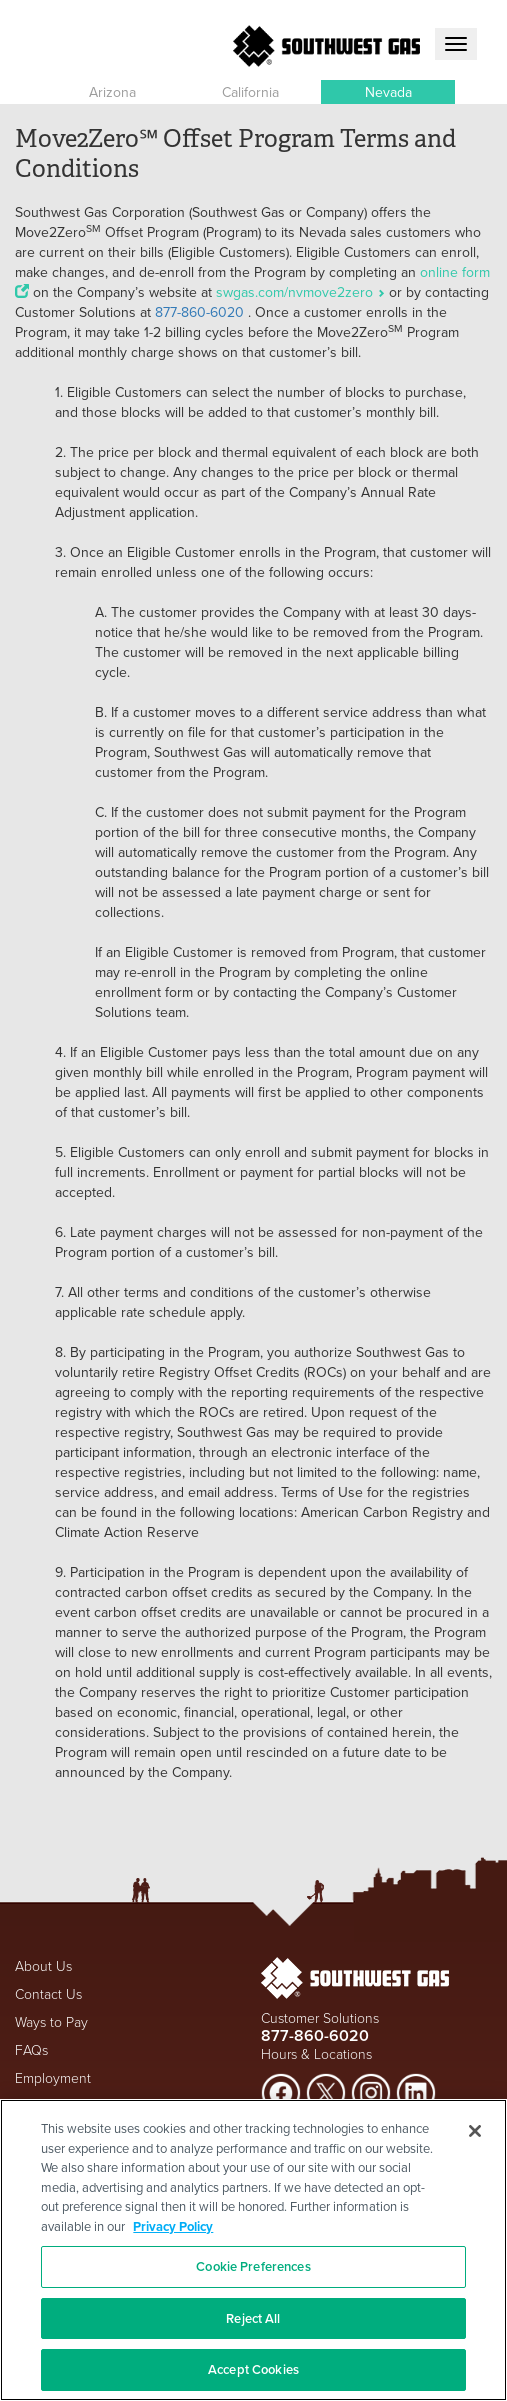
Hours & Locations (316, 2053)
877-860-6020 (199, 312)
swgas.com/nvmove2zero (302, 292)
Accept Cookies (253, 2369)
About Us (43, 1965)
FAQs (31, 2049)
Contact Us (48, 1993)
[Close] (475, 2131)
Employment (53, 2077)
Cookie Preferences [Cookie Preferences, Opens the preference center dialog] (253, 2266)
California (250, 92)
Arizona (112, 92)
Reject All (253, 2318)
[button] (112, 92)
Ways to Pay (51, 2021)
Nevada (388, 92)
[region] (253, 2250)
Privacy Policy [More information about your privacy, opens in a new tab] (173, 2226)
